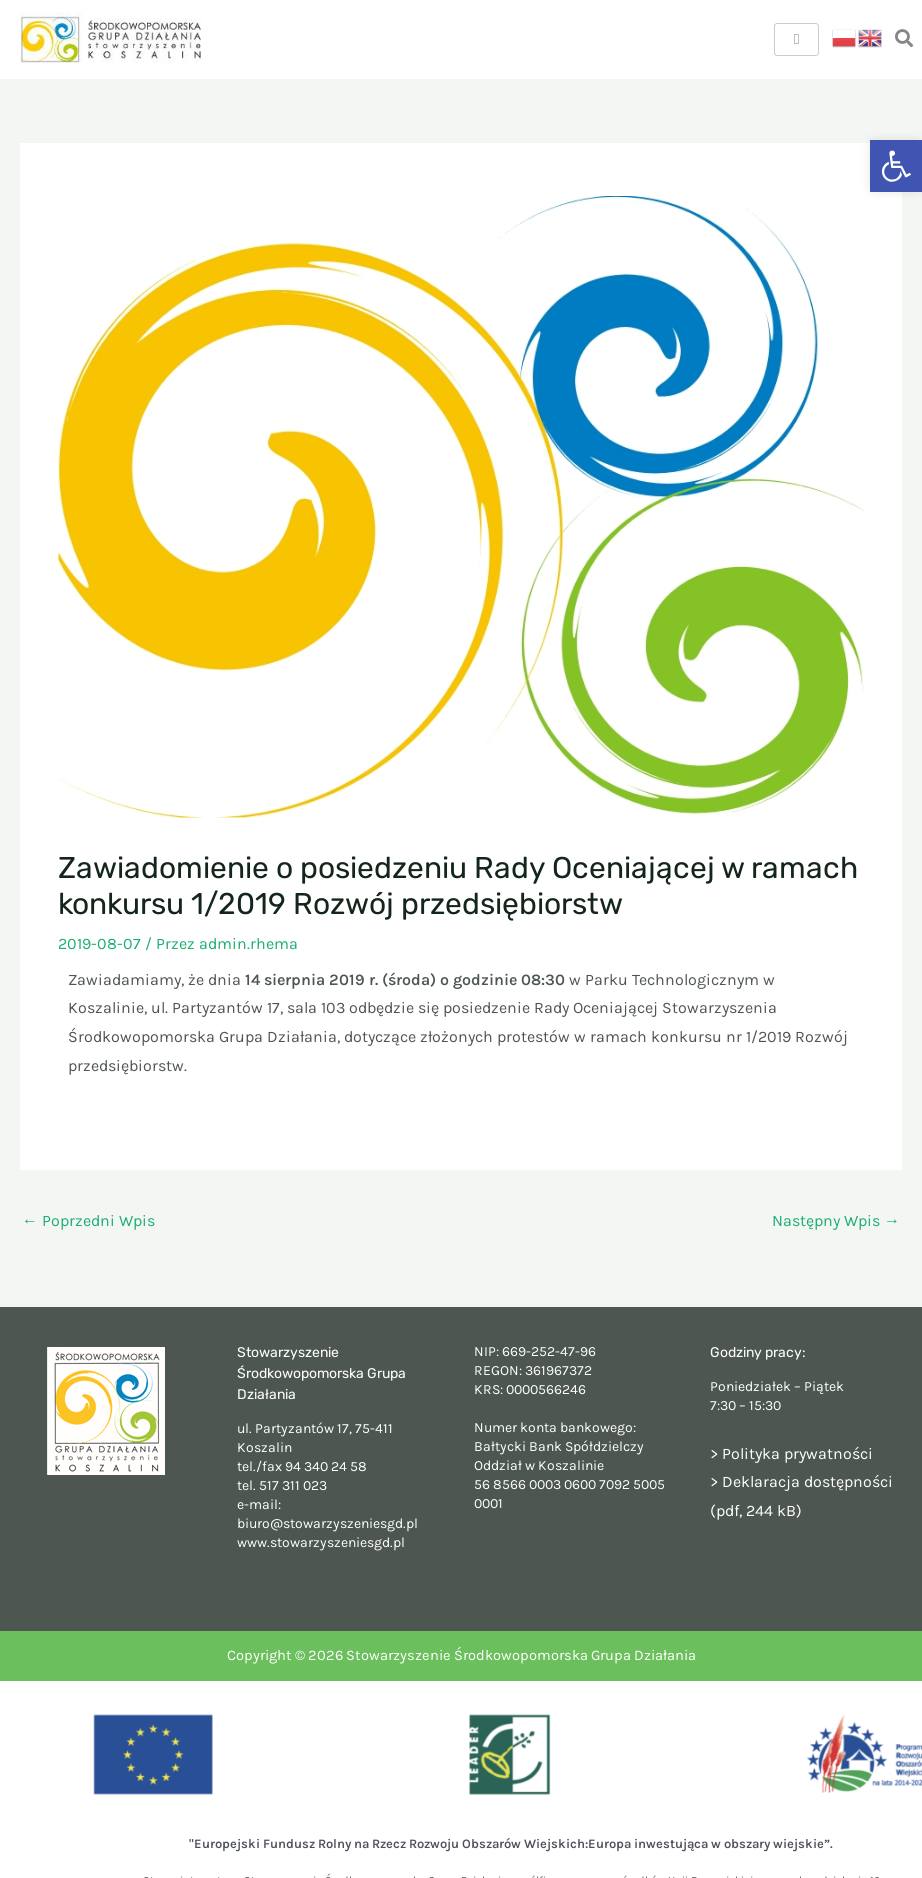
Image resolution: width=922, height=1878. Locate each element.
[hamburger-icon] (796, 39)
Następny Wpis (836, 1220)
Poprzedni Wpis (88, 1220)
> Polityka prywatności (791, 1453)
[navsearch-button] (904, 39)
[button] (896, 166)
